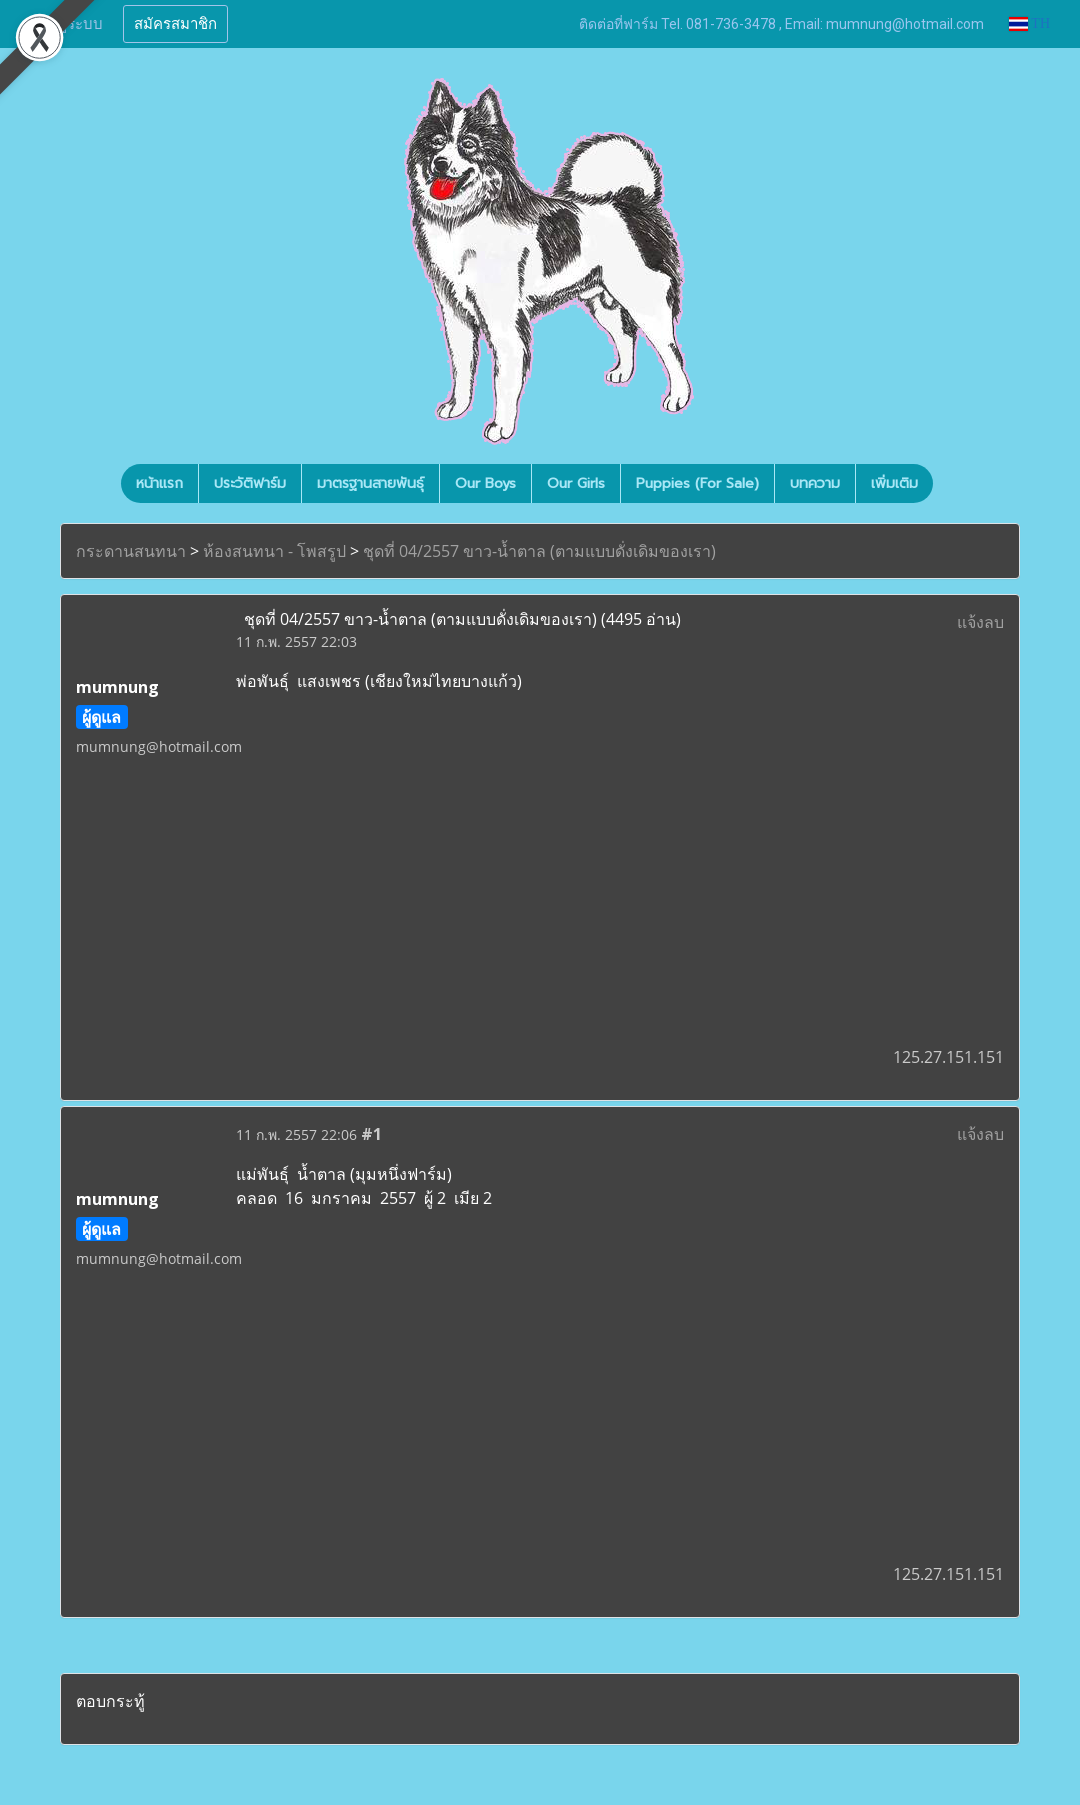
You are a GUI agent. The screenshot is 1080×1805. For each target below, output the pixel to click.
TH (1029, 23)
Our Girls (576, 483)
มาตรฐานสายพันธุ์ (370, 483)
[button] (951, 484)
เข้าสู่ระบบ (69, 24)
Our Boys (485, 483)
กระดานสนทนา (131, 551)
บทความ (815, 483)
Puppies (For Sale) (697, 483)
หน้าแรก (159, 483)
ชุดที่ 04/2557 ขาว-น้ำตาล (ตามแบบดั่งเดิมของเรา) (539, 551)
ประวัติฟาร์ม (250, 483)
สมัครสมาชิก (175, 24)
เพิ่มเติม (894, 483)
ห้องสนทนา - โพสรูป (274, 551)
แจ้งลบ (980, 622)
